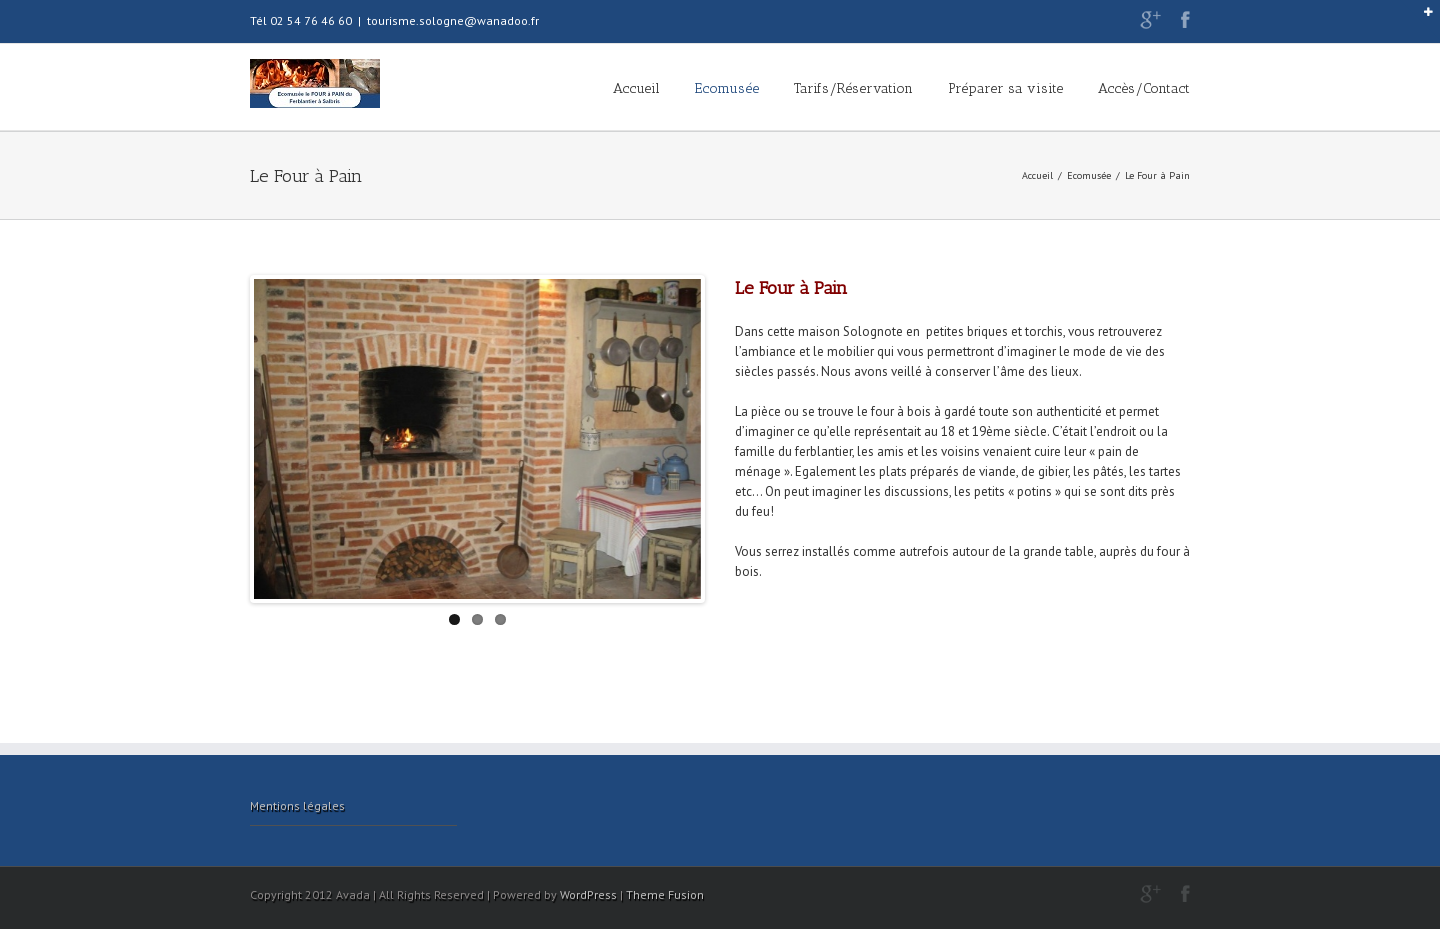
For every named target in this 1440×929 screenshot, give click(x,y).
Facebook (1185, 19)
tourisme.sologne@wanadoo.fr (453, 20)
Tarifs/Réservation (853, 88)
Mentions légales (297, 805)
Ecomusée (727, 88)
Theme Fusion (665, 894)
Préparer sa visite (1005, 88)
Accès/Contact (1144, 88)
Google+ (1150, 20)
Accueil (636, 88)
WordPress (588, 894)
